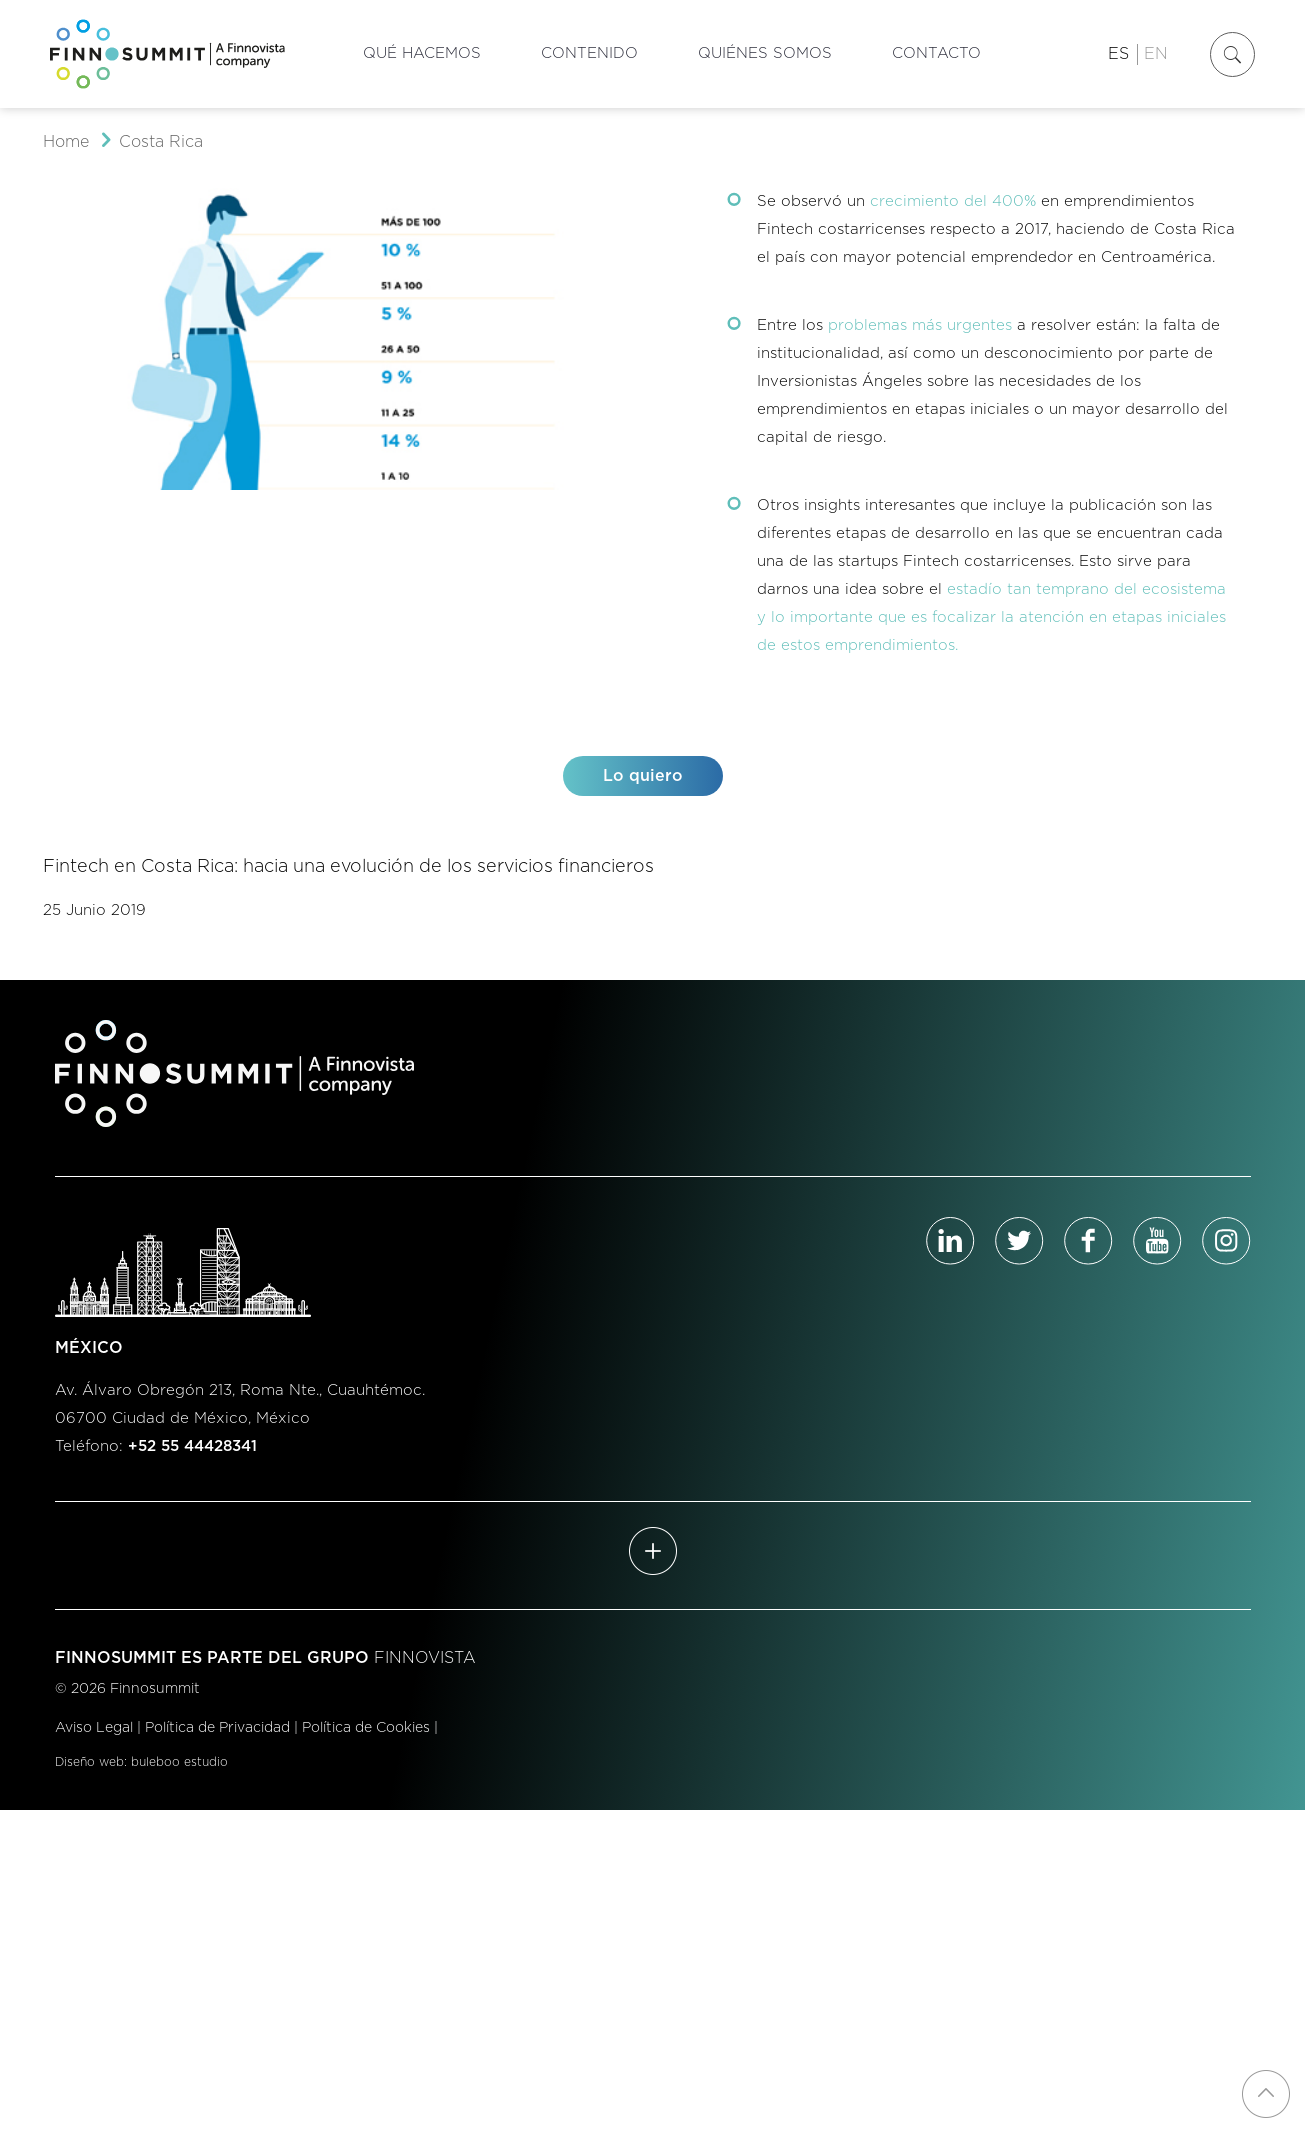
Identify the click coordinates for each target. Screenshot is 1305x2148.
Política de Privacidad (217, 1728)
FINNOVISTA (425, 1658)
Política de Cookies (366, 1728)
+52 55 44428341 (192, 1446)
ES (1118, 54)
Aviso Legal (94, 1728)
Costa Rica (161, 142)
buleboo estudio (179, 1762)
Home (66, 142)
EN (1156, 54)
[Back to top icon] (1266, 2094)
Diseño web (89, 1762)
